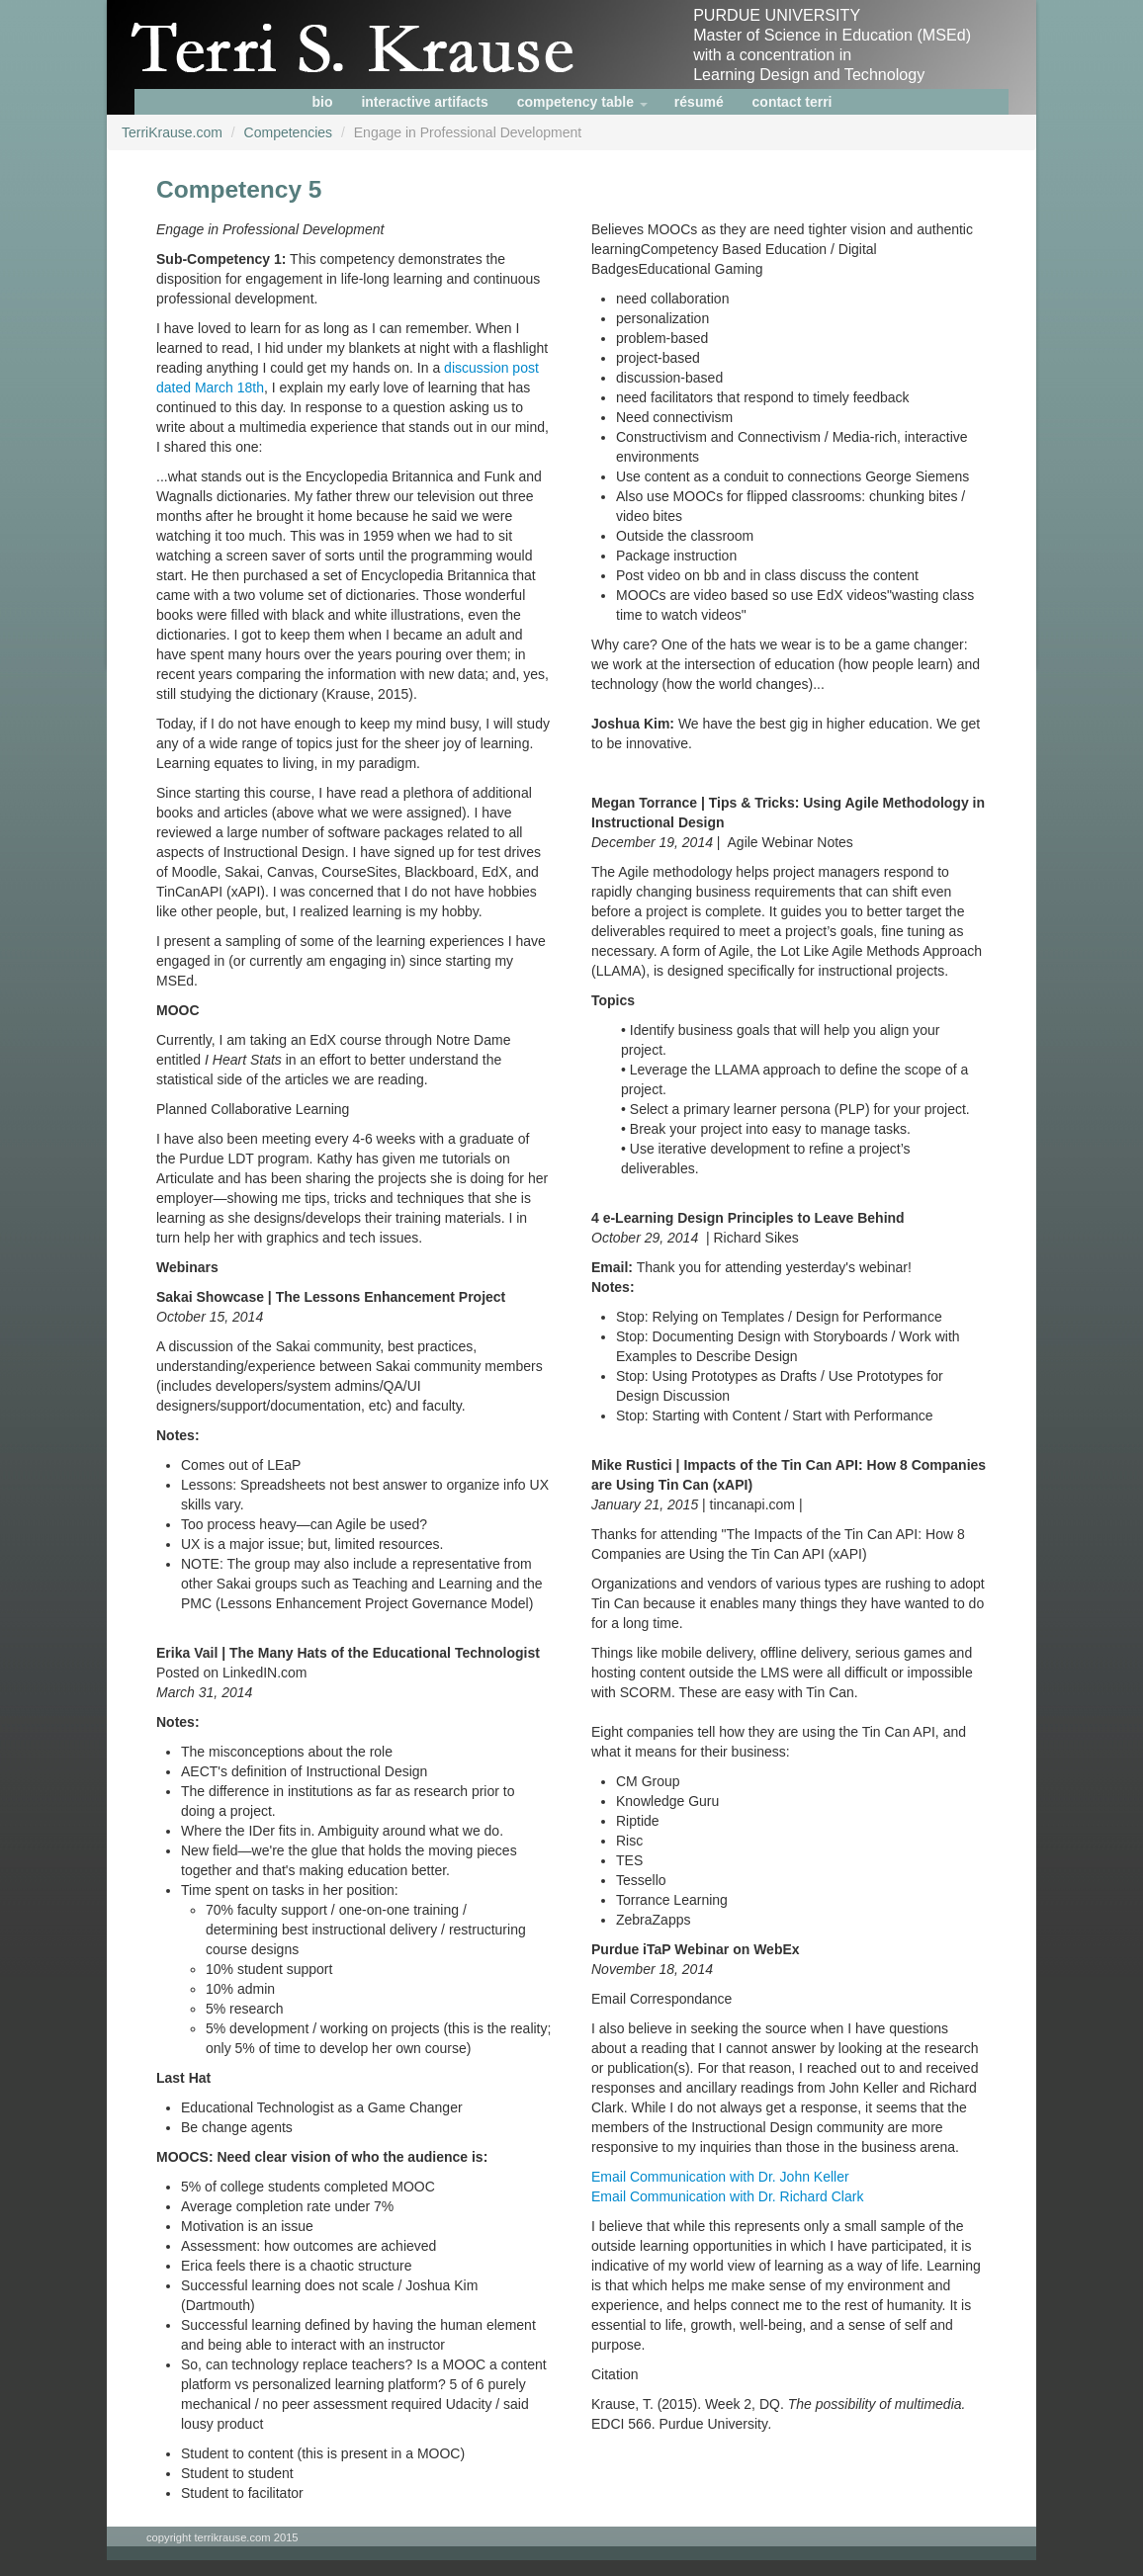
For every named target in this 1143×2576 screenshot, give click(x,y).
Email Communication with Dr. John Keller (720, 2177)
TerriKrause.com (172, 132)
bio (322, 102)
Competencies (288, 132)
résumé (699, 102)
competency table (582, 102)
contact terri (792, 102)
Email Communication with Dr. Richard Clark (727, 2196)
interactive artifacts (424, 102)
